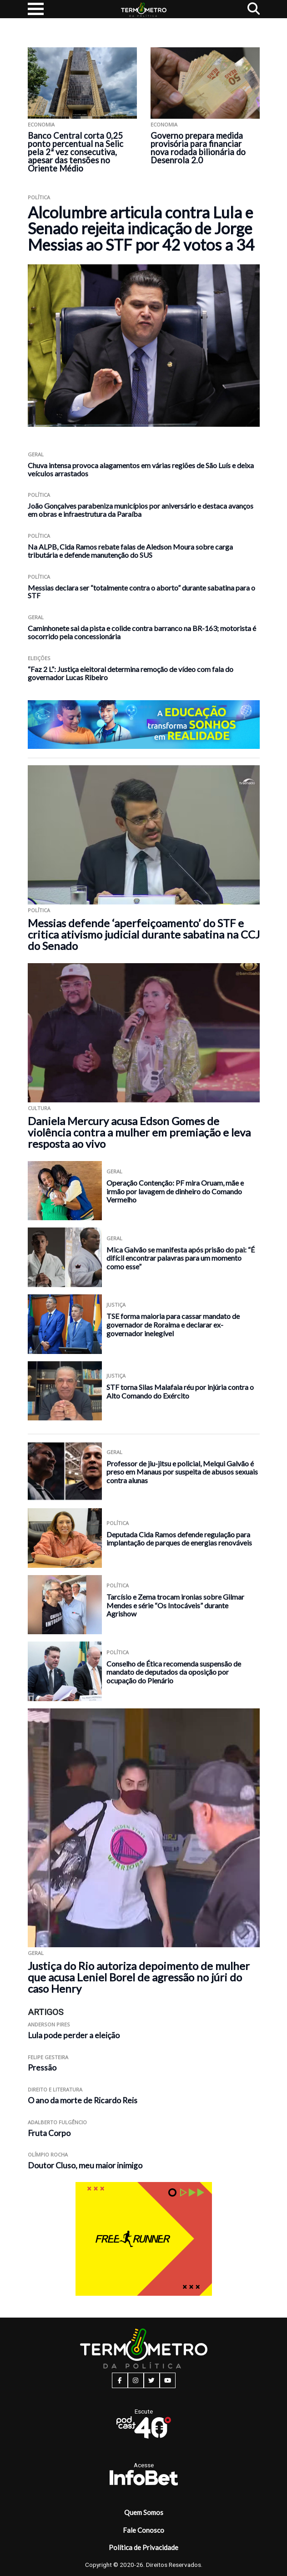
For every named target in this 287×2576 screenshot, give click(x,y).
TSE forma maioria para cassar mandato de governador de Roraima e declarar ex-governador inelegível (173, 1324)
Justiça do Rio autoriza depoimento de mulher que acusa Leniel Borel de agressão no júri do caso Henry (139, 1977)
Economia (41, 124)
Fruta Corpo (49, 2133)
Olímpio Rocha (48, 2154)
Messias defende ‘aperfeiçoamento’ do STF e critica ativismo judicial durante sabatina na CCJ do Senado (144, 934)
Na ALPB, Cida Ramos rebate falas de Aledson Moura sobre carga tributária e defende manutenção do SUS (130, 550)
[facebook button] (120, 2380)
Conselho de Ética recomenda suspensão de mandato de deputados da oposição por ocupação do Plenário (173, 1672)
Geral (36, 454)
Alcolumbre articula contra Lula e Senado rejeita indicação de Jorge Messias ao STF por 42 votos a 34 (141, 228)
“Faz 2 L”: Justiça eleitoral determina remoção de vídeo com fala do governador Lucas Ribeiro (130, 673)
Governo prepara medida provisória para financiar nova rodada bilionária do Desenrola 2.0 (198, 148)
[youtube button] (168, 2380)
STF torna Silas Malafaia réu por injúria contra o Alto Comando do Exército (180, 1391)
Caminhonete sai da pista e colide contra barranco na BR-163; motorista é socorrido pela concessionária (142, 632)
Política (39, 197)
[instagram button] (136, 2380)
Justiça (116, 1304)
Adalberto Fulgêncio (57, 2122)
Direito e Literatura (55, 2089)
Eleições (39, 658)
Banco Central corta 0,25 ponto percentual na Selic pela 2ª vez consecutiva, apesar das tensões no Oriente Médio (75, 152)
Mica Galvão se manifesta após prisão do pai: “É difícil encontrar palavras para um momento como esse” (180, 1258)
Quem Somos (143, 2512)
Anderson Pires (49, 2024)
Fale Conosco (143, 2530)
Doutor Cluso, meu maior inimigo (85, 2165)
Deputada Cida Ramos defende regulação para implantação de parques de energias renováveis (179, 1538)
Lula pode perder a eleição (74, 2035)
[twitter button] (152, 2380)
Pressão (42, 2067)
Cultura (39, 1108)
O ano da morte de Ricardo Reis (82, 2100)
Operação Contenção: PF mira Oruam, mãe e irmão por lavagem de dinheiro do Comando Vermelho (175, 1191)
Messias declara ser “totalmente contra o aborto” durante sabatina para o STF (141, 591)
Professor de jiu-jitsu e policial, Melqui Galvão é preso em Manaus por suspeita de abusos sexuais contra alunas (182, 1472)
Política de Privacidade (143, 2547)
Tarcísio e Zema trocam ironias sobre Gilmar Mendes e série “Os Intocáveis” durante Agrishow (175, 1605)
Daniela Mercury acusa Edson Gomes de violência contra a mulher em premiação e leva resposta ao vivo (139, 1132)
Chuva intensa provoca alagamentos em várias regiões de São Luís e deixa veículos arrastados (141, 469)
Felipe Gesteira (48, 2057)
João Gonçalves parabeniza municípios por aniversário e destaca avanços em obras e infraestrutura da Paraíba (140, 509)
